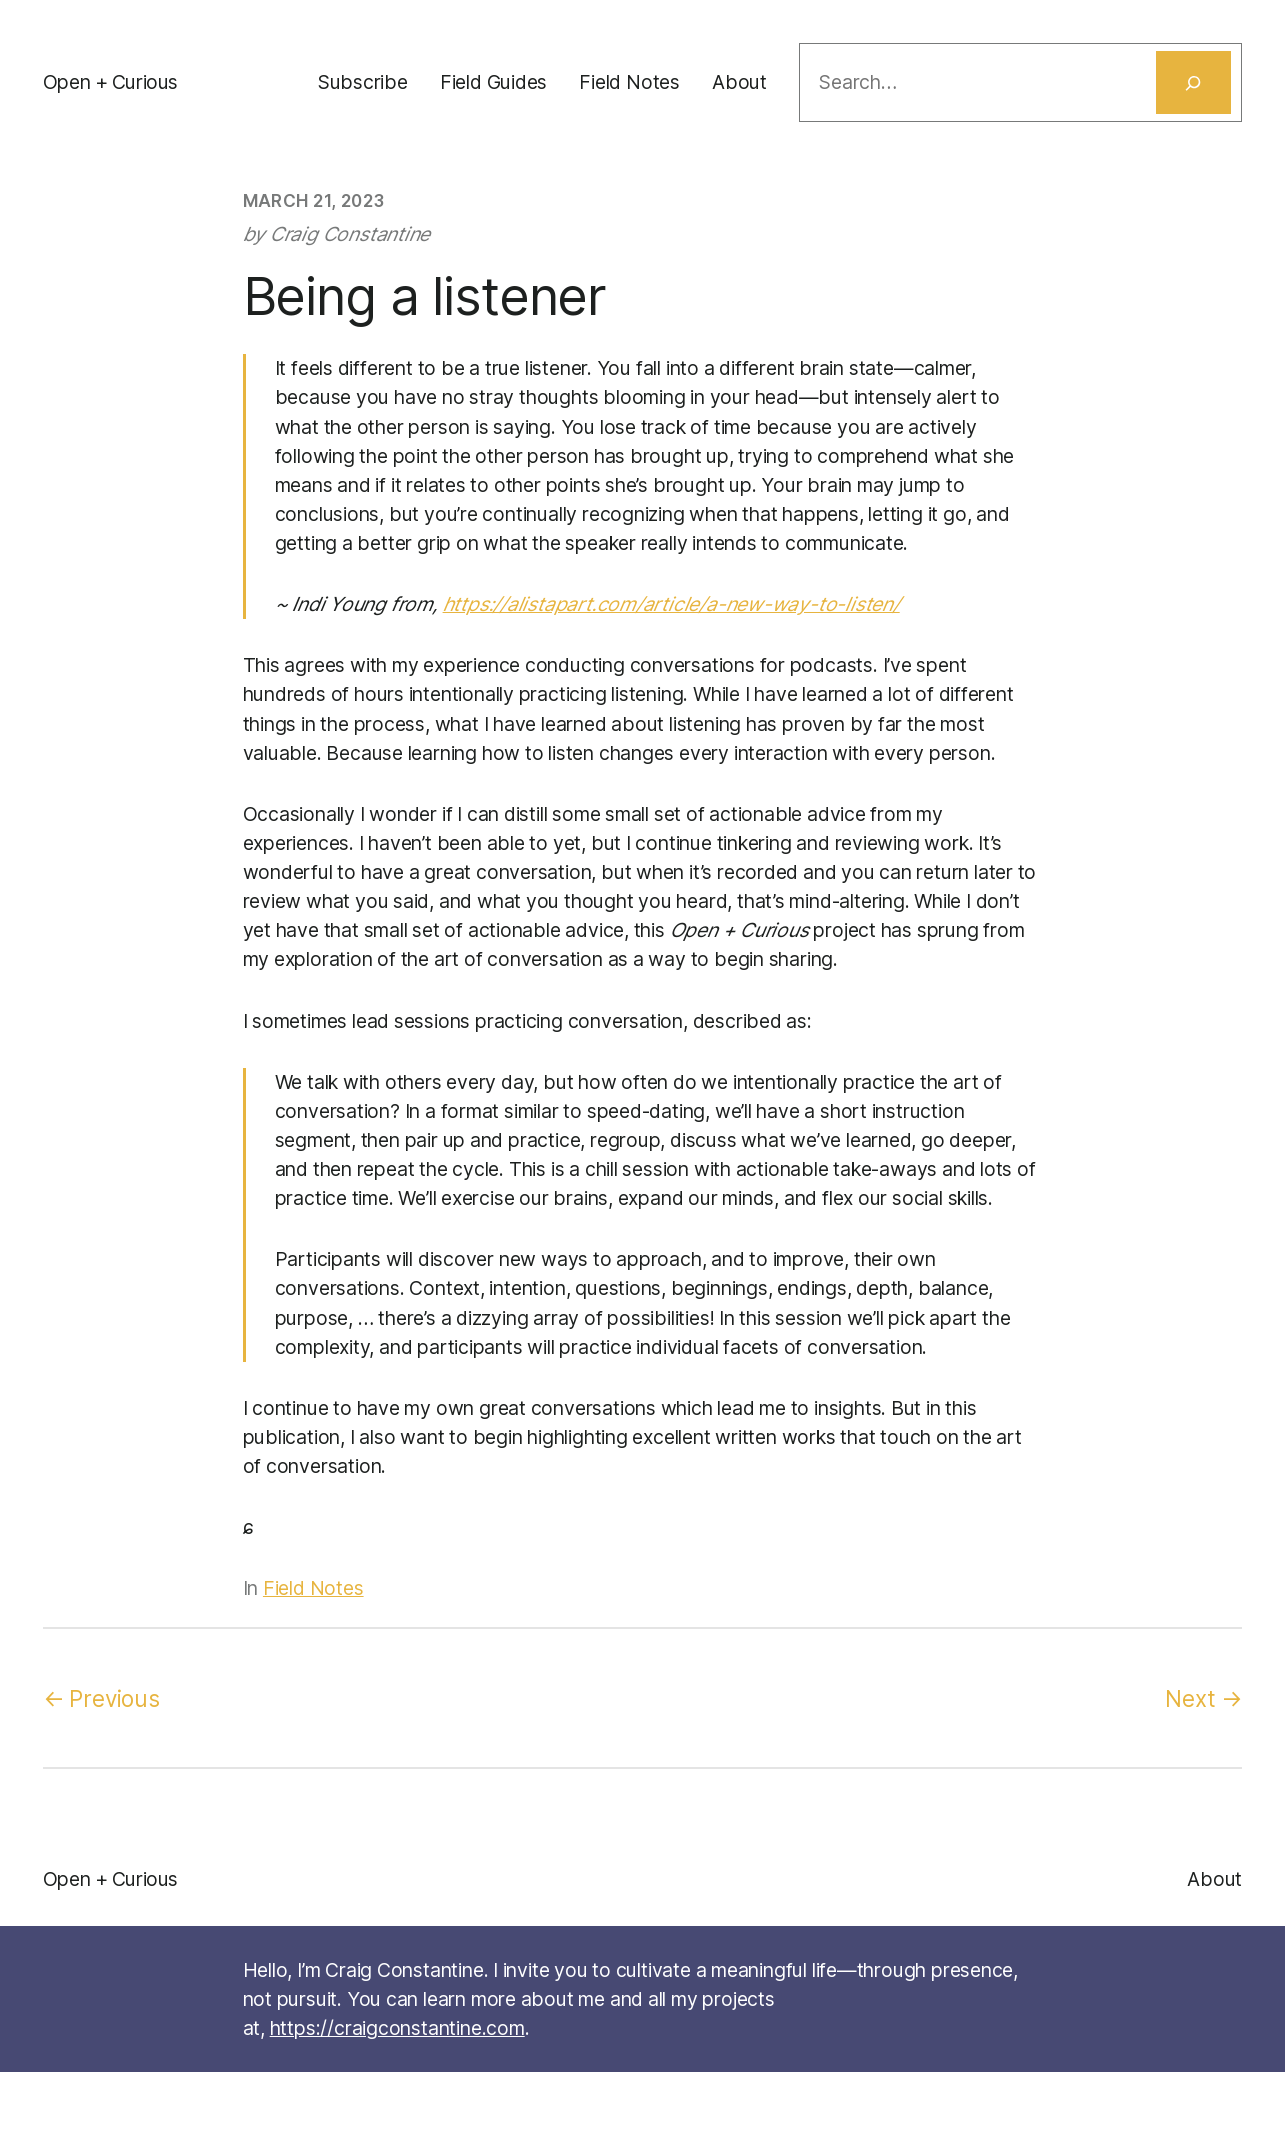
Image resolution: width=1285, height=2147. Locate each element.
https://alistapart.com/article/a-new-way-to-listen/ (671, 604)
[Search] (1194, 82)
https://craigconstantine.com (397, 2028)
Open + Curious (110, 82)
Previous (114, 1698)
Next (1190, 1698)
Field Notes (313, 1588)
